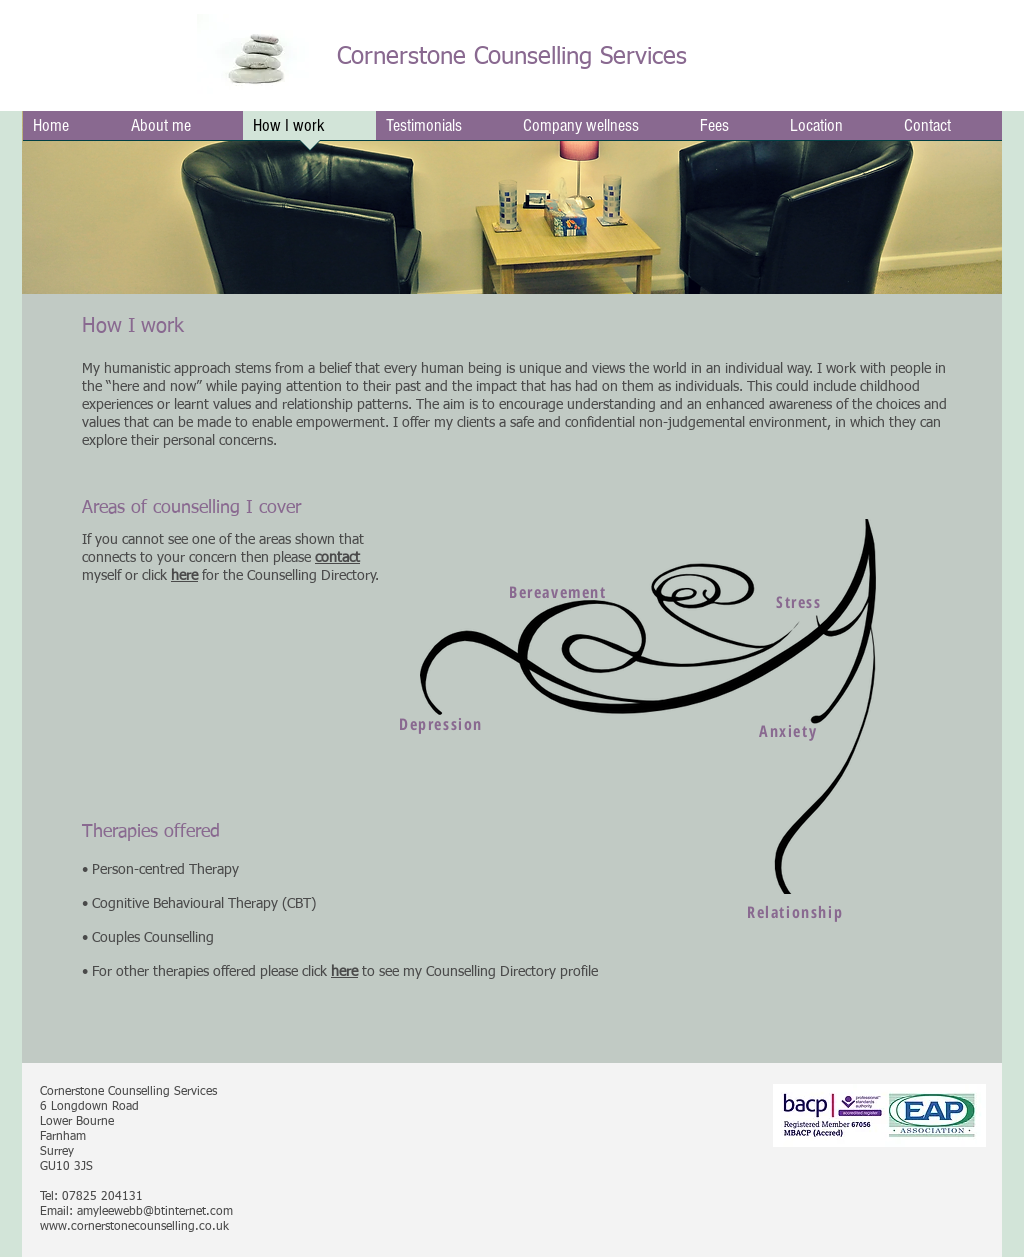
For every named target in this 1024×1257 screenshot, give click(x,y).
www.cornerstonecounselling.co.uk (134, 1227)
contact (337, 558)
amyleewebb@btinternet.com (155, 1212)
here (344, 972)
